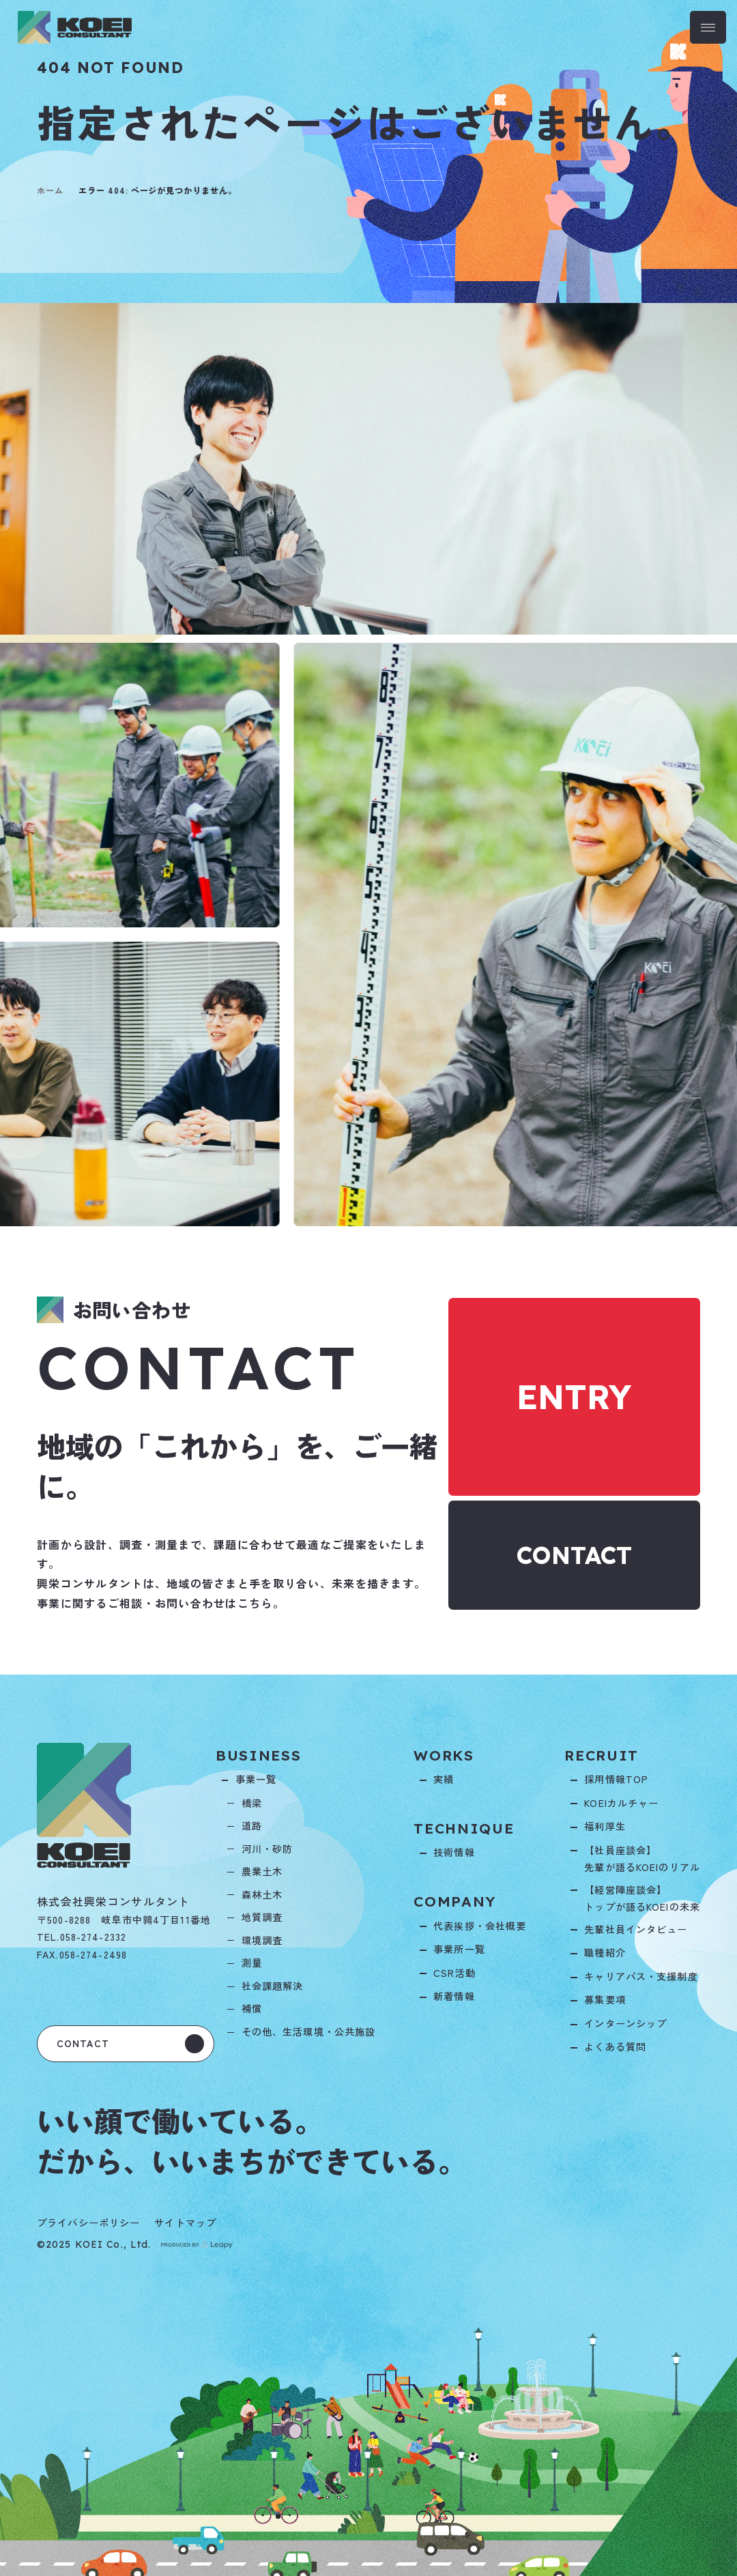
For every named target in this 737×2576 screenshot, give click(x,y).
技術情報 (454, 1852)
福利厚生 (605, 1826)
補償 (252, 2008)
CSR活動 (454, 1973)
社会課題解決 (273, 1986)
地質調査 (262, 1917)
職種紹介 (605, 1952)
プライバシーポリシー (88, 2222)
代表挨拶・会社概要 (479, 1926)
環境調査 (262, 1940)
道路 (252, 1825)
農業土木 (262, 1871)
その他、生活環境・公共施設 (309, 2031)
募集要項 (605, 1999)
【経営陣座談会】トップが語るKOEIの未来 (642, 1898)
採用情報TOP (616, 1779)
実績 (443, 1779)
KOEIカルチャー (621, 1803)
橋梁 (252, 1803)
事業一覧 (256, 1779)
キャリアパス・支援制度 (640, 1976)
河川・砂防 (267, 1848)
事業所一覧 (459, 1949)
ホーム (50, 190)
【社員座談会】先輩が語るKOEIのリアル (642, 1859)
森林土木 (262, 1894)
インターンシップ (625, 2023)
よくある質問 (615, 2046)
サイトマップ (185, 2222)
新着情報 (454, 1996)
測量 (252, 1962)
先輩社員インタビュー (635, 1929)
